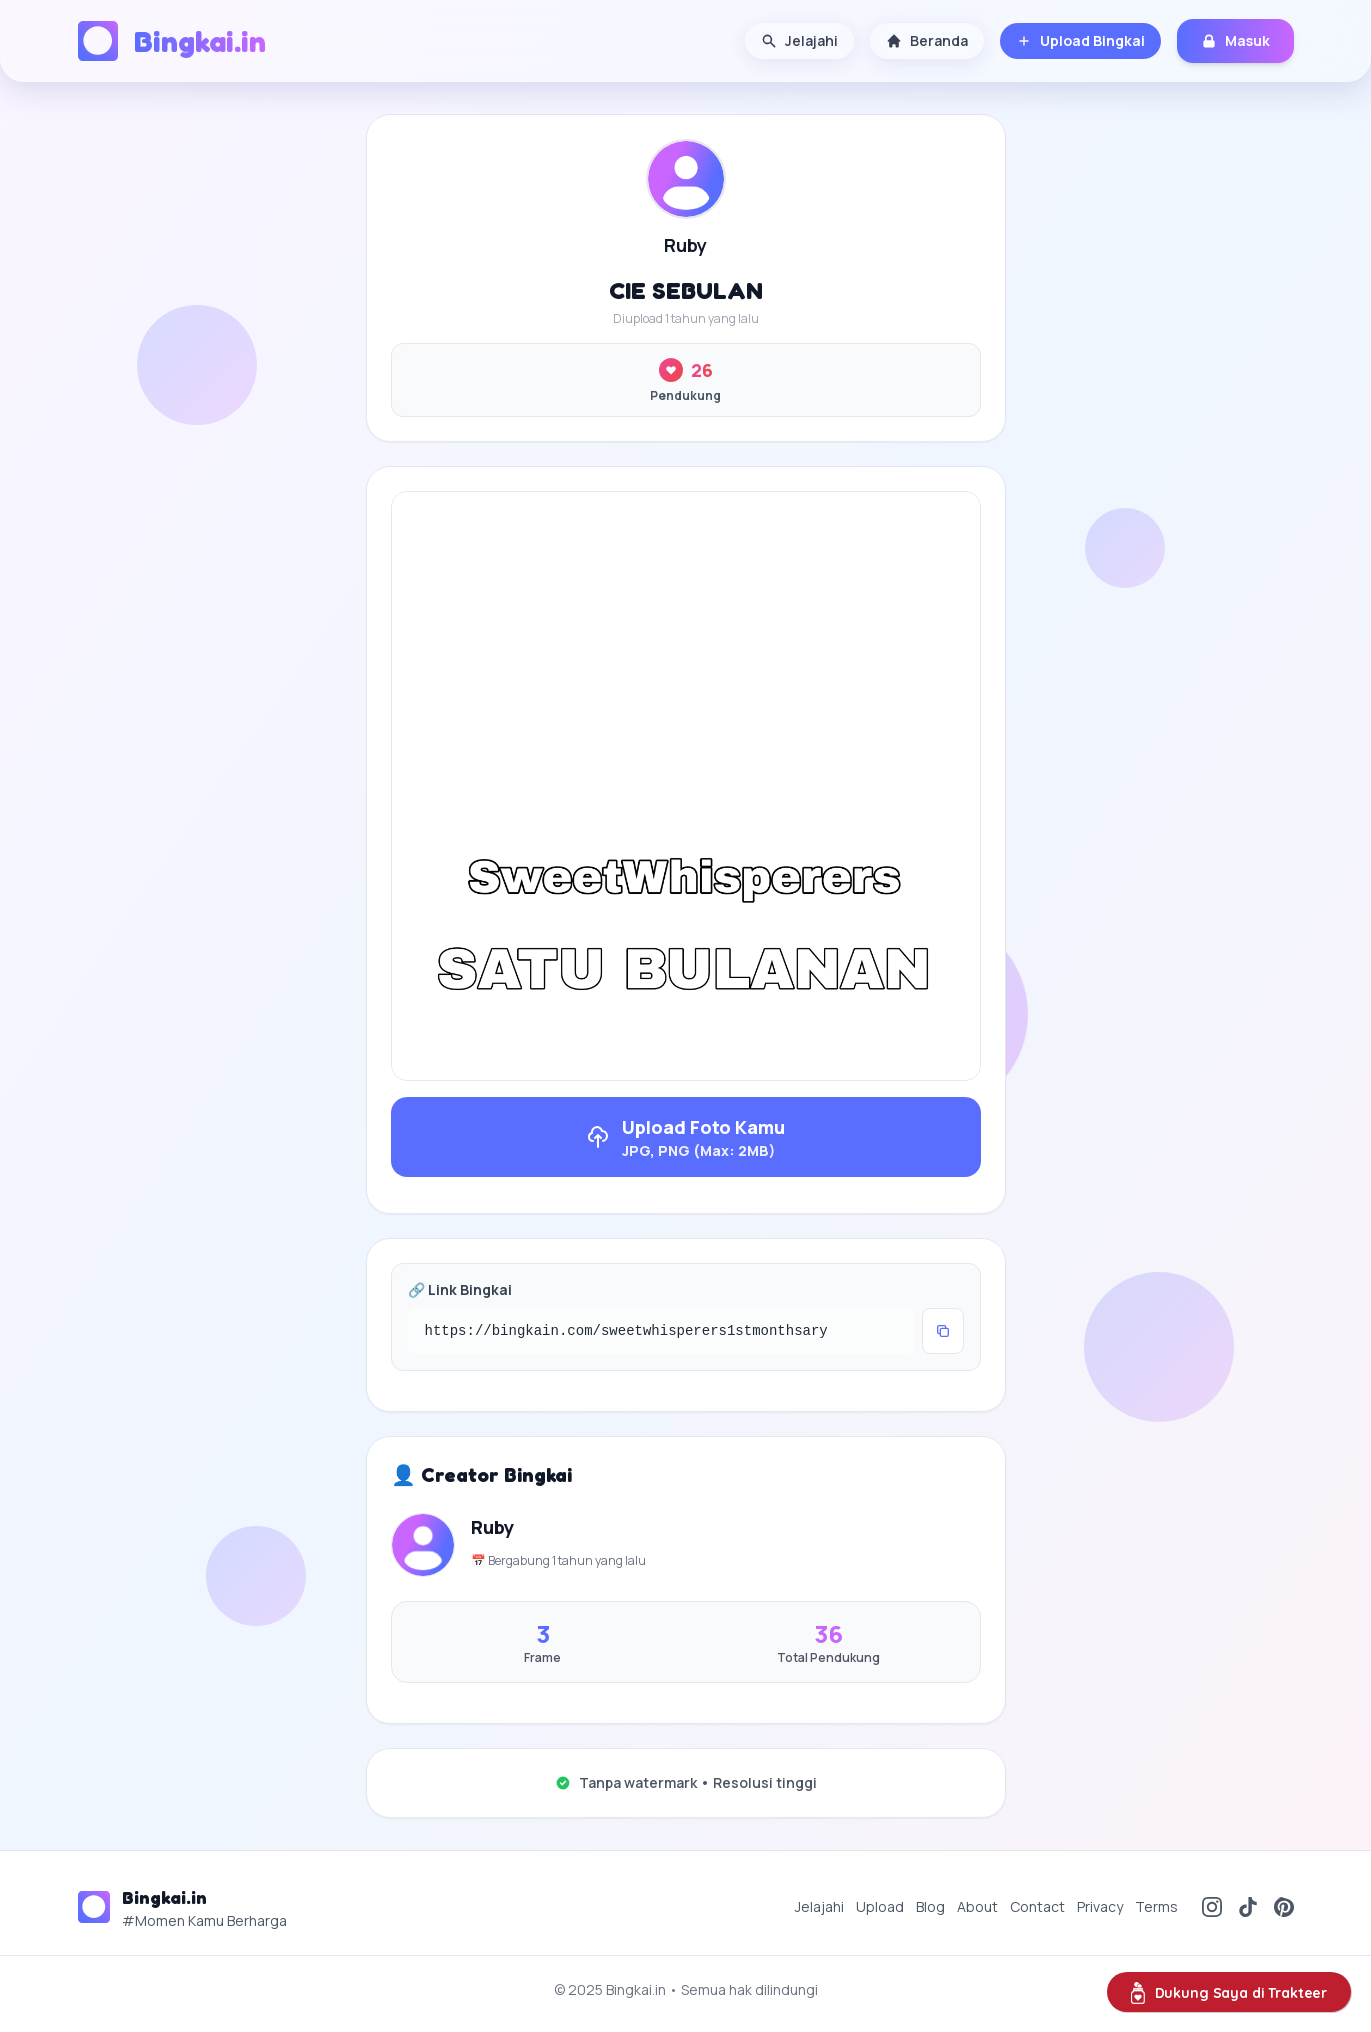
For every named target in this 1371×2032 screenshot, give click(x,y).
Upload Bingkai (1080, 40)
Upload (880, 1906)
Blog (930, 1906)
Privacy (1100, 1906)
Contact (1037, 1906)
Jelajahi (799, 40)
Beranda (927, 40)
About (977, 1906)
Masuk (1235, 40)
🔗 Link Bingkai (460, 1289)
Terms (1156, 1906)
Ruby (685, 245)
